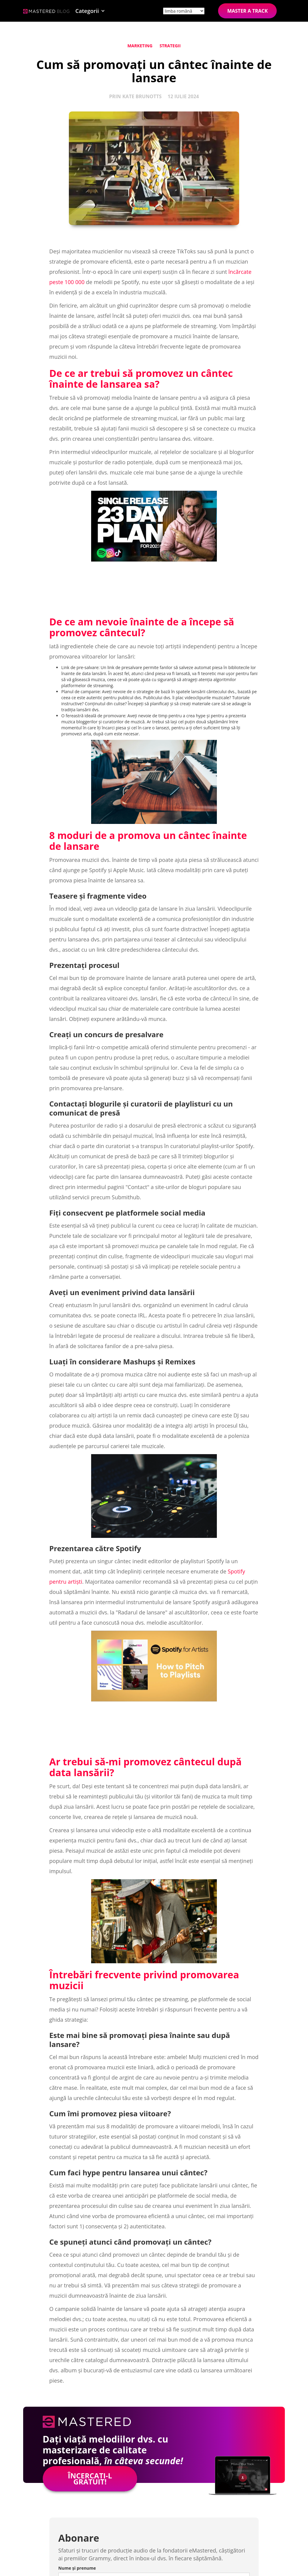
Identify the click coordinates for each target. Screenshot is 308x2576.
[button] (90, 11)
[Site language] (184, 11)
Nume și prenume (77, 2568)
